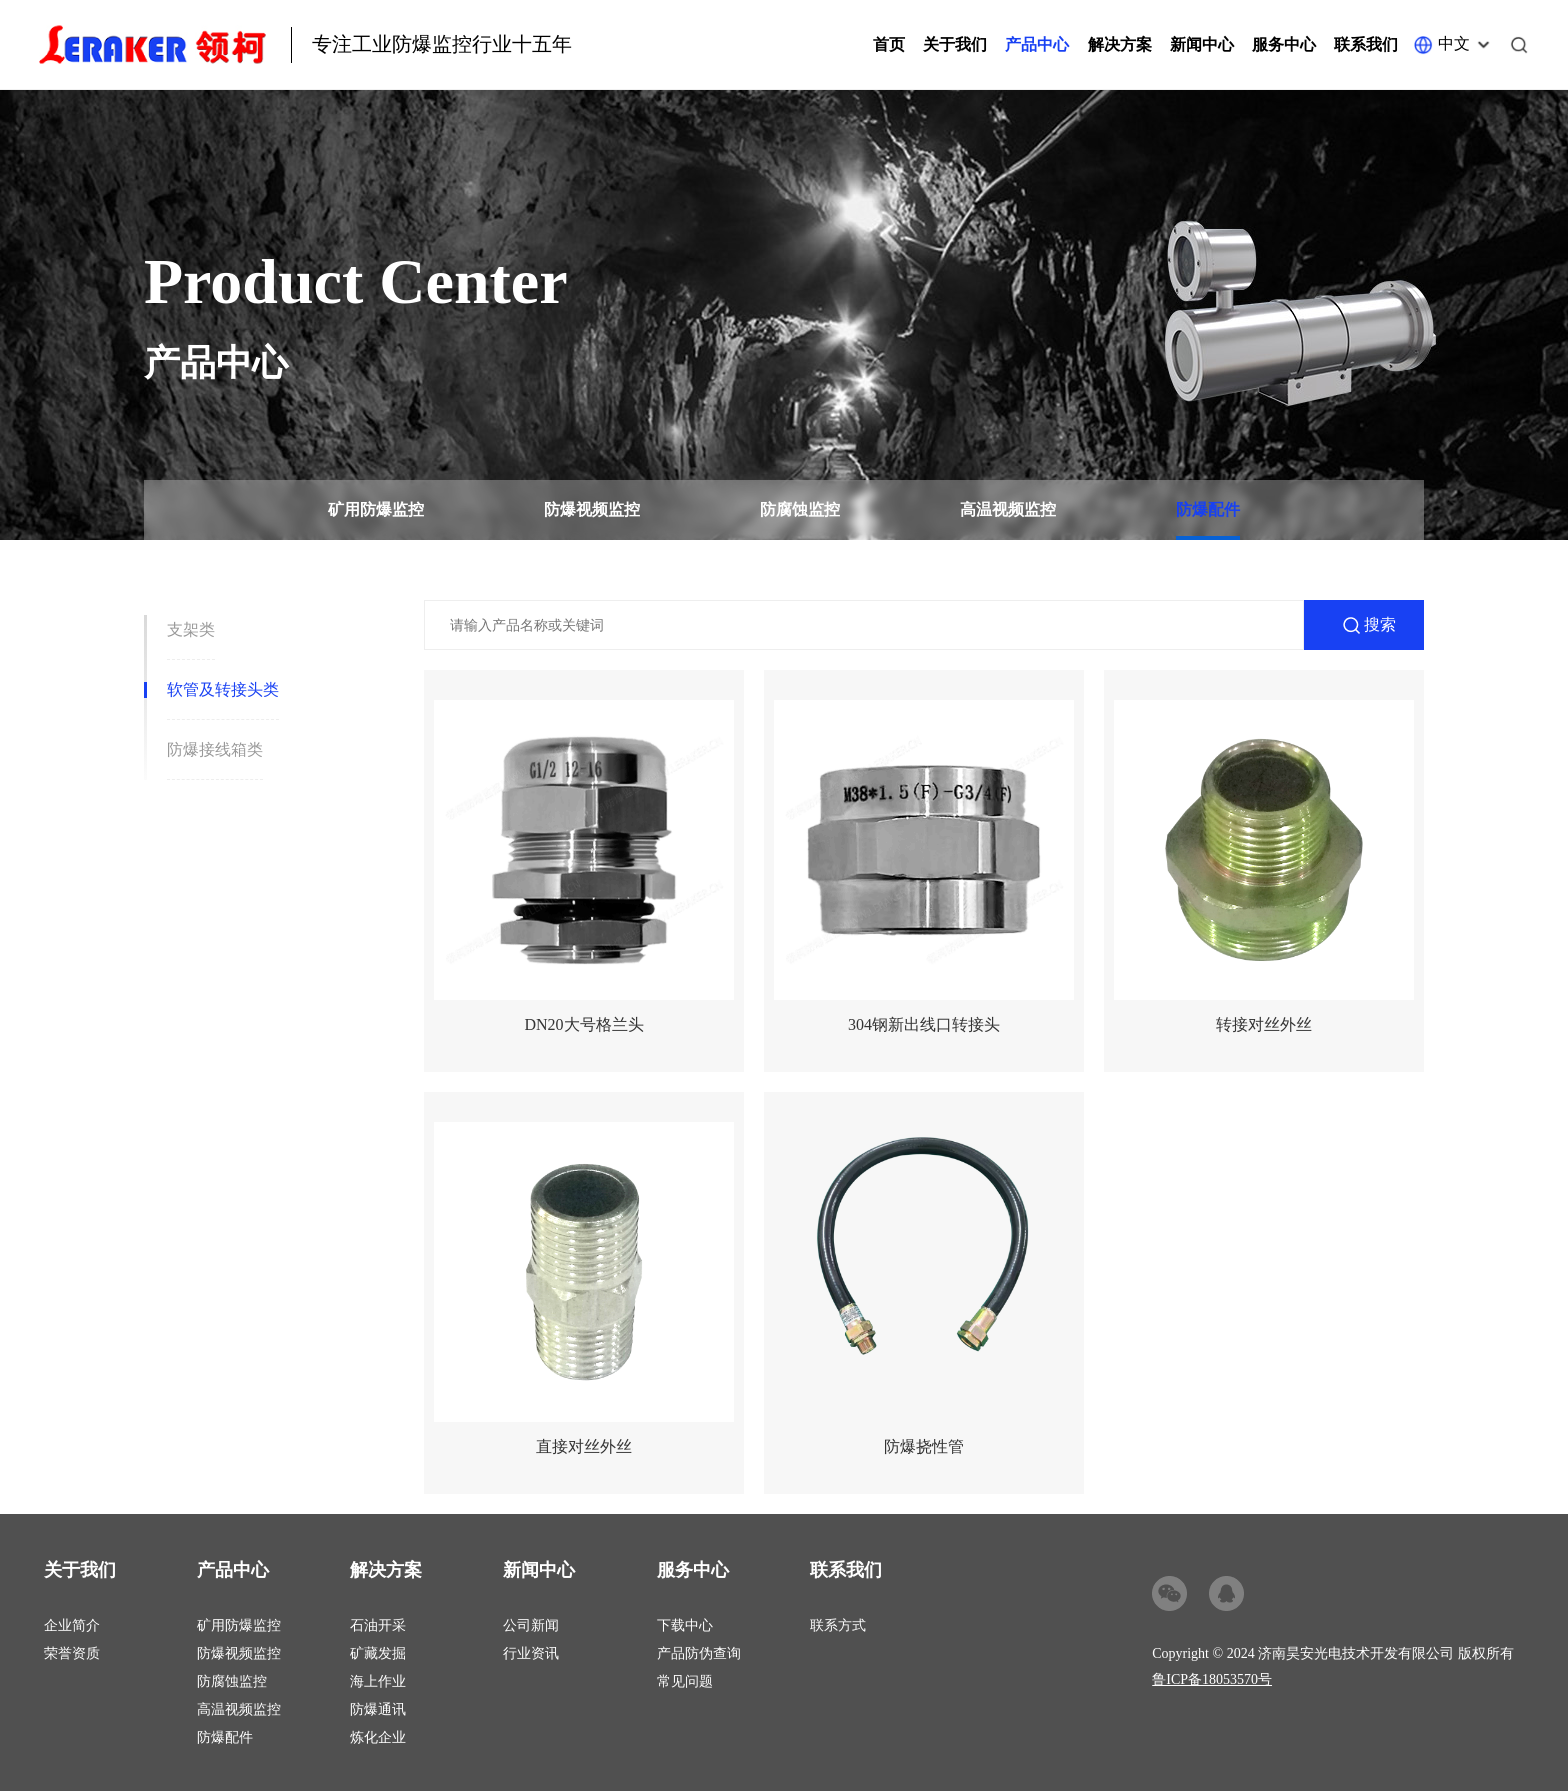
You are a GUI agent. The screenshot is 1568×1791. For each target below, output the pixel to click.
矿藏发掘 (378, 1653)
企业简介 (72, 1625)
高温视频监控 (1008, 509)
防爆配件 (1208, 509)
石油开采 (378, 1625)
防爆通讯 (378, 1709)
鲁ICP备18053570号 (1212, 1679)
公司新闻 (531, 1625)
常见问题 (685, 1681)
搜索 (1380, 624)
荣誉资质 (72, 1653)
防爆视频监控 (592, 509)
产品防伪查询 (699, 1653)
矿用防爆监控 (376, 509)
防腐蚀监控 (800, 509)
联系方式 (838, 1625)
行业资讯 (531, 1653)
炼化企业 (378, 1737)
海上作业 (378, 1681)
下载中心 (685, 1625)
